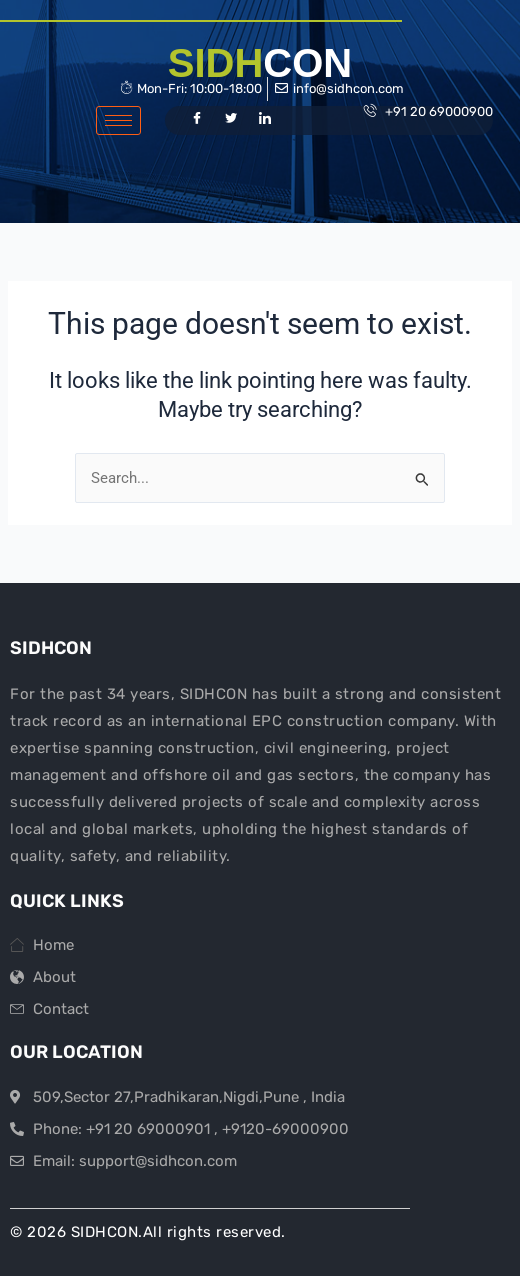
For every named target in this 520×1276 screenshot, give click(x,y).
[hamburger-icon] (118, 120)
